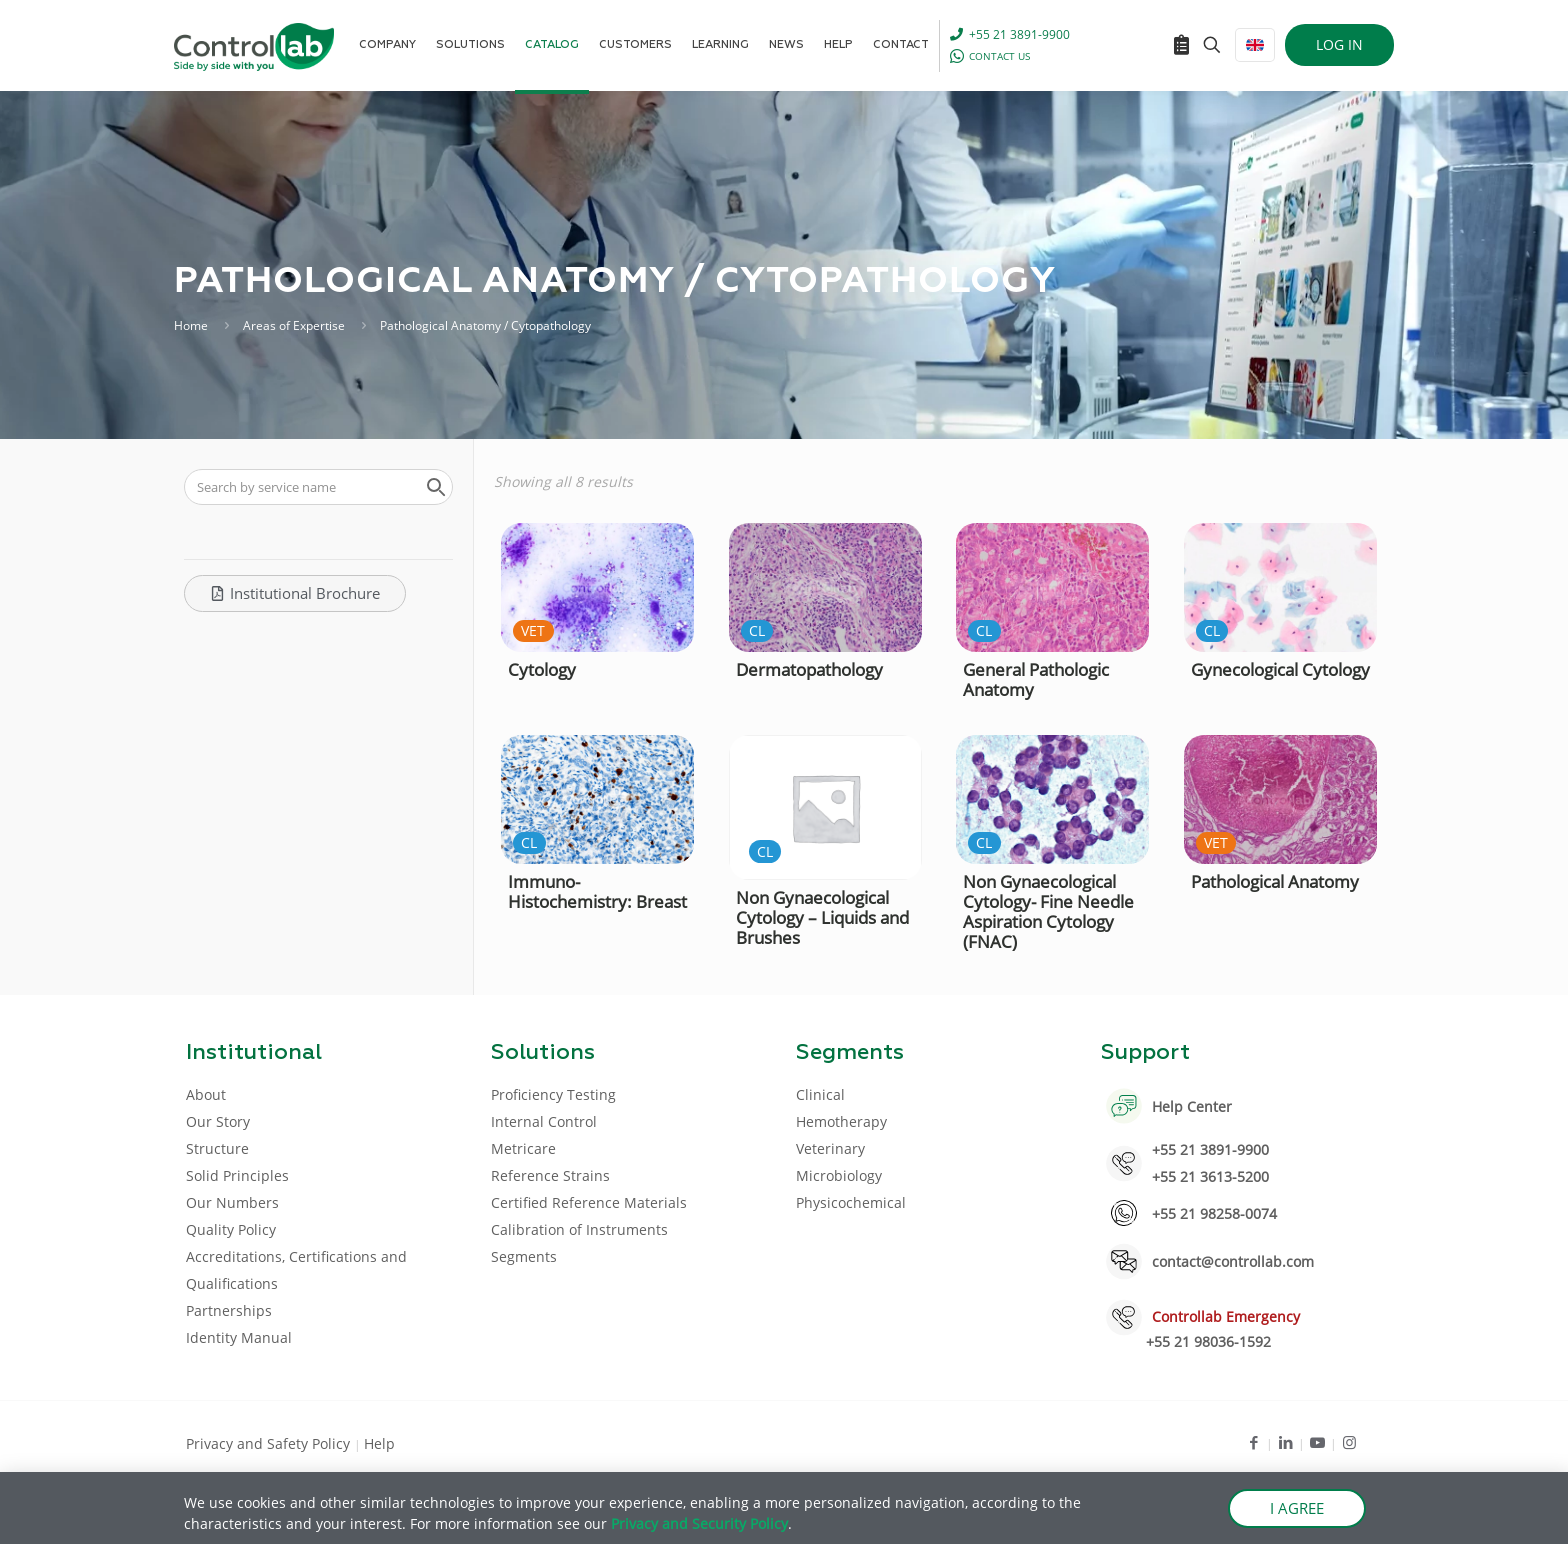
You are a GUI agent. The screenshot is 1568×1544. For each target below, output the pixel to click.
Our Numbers (232, 1202)
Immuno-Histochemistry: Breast (597, 891)
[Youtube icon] (1317, 1442)
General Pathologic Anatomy (1036, 679)
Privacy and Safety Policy (270, 1443)
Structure (217, 1148)
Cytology (542, 669)
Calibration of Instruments (579, 1229)
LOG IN (1339, 44)
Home (191, 325)
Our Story (218, 1121)
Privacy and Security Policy (699, 1523)
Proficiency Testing (553, 1094)
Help (379, 1443)
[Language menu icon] (1255, 45)
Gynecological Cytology (1280, 669)
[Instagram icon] (1349, 1442)
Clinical (820, 1094)
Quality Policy (231, 1229)
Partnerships (229, 1310)
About (206, 1094)
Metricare (523, 1148)
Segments (524, 1256)
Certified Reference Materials (589, 1202)
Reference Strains (550, 1175)
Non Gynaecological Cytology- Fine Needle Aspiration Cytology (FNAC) (1048, 911)
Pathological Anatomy (1275, 881)
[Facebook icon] (1253, 1442)
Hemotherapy (841, 1121)
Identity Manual (239, 1337)
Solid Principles (237, 1175)
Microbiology (839, 1175)
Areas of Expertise (294, 325)
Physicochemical (851, 1202)
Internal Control (544, 1121)
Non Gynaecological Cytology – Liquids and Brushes (822, 917)
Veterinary (830, 1148)
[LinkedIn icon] (1285, 1442)
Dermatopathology (809, 669)
